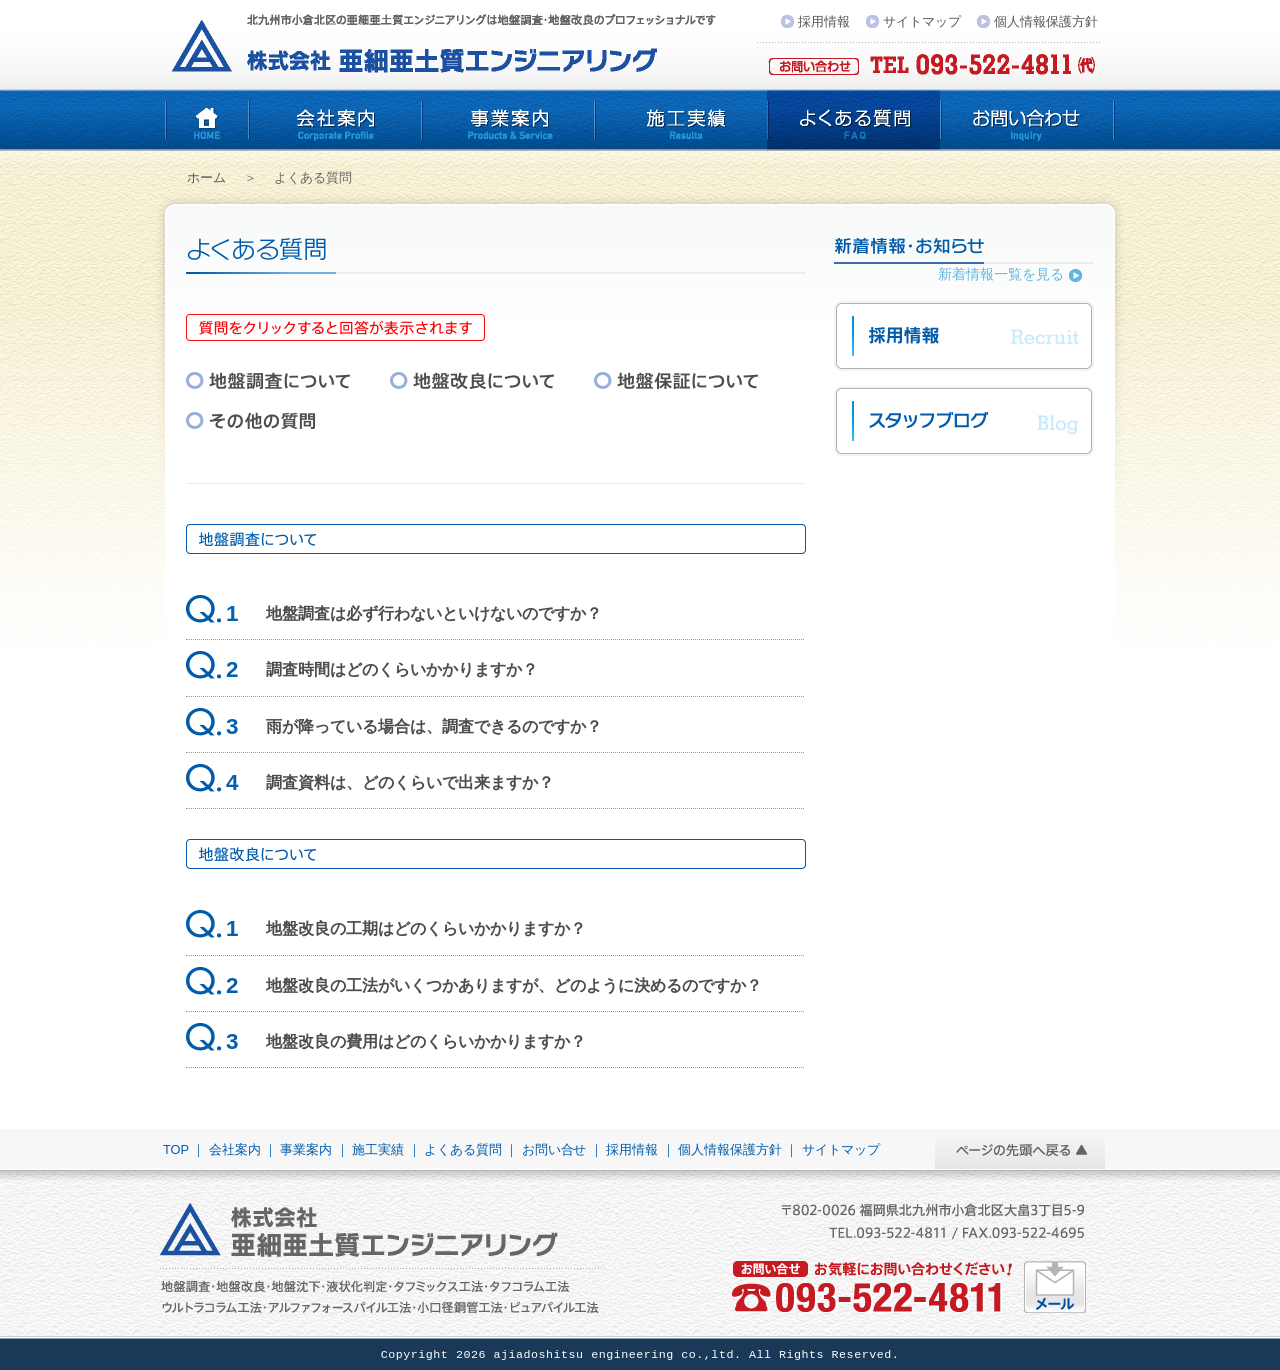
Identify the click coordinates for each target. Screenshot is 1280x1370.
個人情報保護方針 (1046, 21)
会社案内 (334, 120)
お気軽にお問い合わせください (1056, 1287)
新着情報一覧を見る (1001, 274)
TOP (176, 1149)
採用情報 (824, 21)
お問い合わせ (1027, 120)
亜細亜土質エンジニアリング (206, 120)
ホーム (206, 177)
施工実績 (680, 120)
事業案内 (507, 120)
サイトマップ (922, 21)
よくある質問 (853, 120)
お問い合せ (554, 1149)
